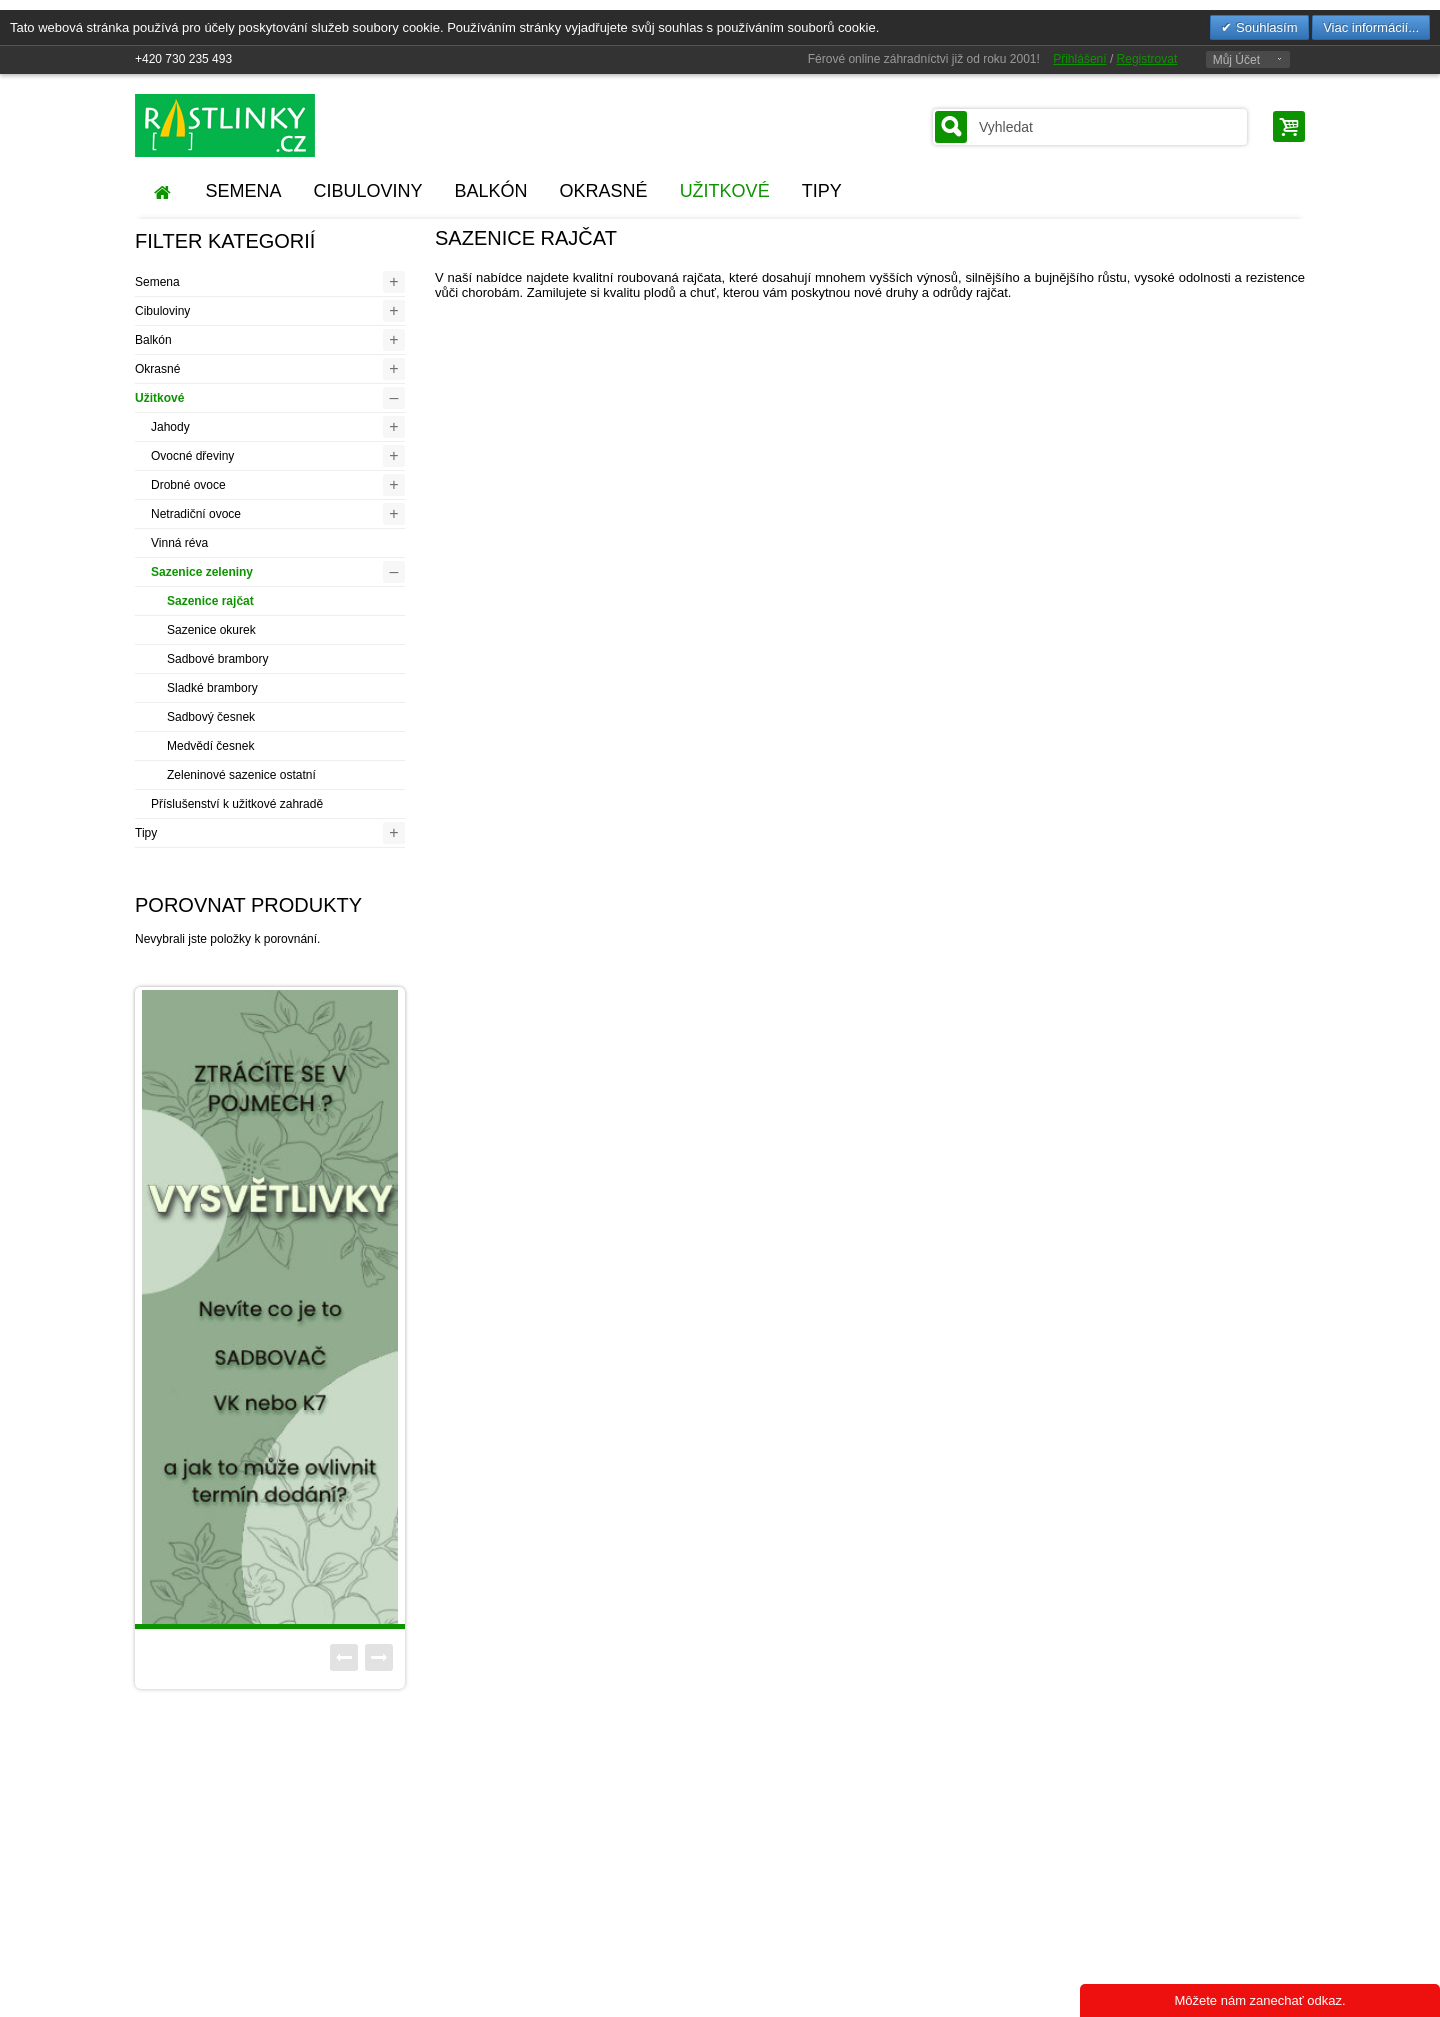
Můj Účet (1236, 60)
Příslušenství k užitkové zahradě (237, 804)
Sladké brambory (212, 688)
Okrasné (157, 369)
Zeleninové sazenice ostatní (241, 775)
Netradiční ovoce (196, 514)
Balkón (153, 340)
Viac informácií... (1371, 27)
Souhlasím (1264, 27)
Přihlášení (1079, 59)
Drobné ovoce (188, 485)
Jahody (170, 427)
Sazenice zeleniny (202, 572)
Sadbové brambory (217, 659)
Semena (157, 282)
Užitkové (159, 398)
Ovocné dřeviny (192, 456)
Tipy (146, 833)
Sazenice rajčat (210, 601)
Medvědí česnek (210, 746)
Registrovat (1147, 59)
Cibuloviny (162, 311)
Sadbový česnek (211, 717)
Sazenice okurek (211, 630)
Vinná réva (179, 543)
